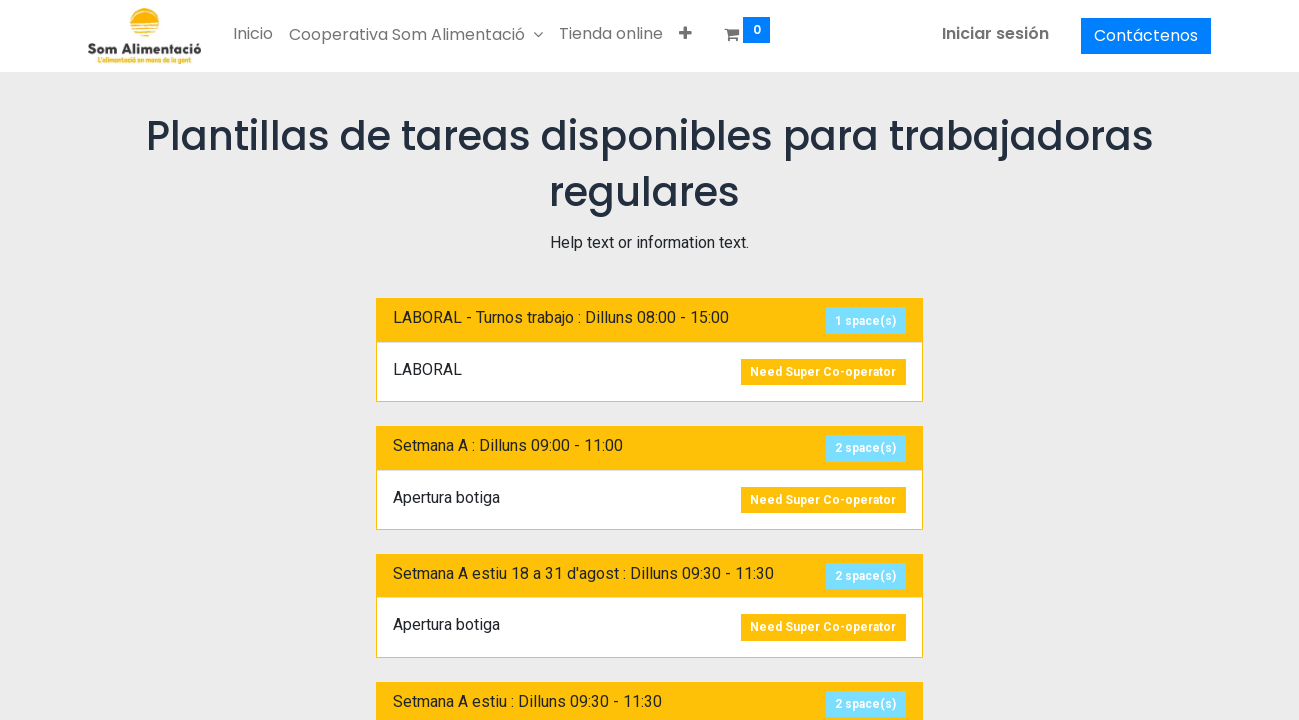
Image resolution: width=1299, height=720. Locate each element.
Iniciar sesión (995, 33)
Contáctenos (1146, 35)
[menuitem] (253, 34)
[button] (685, 34)
